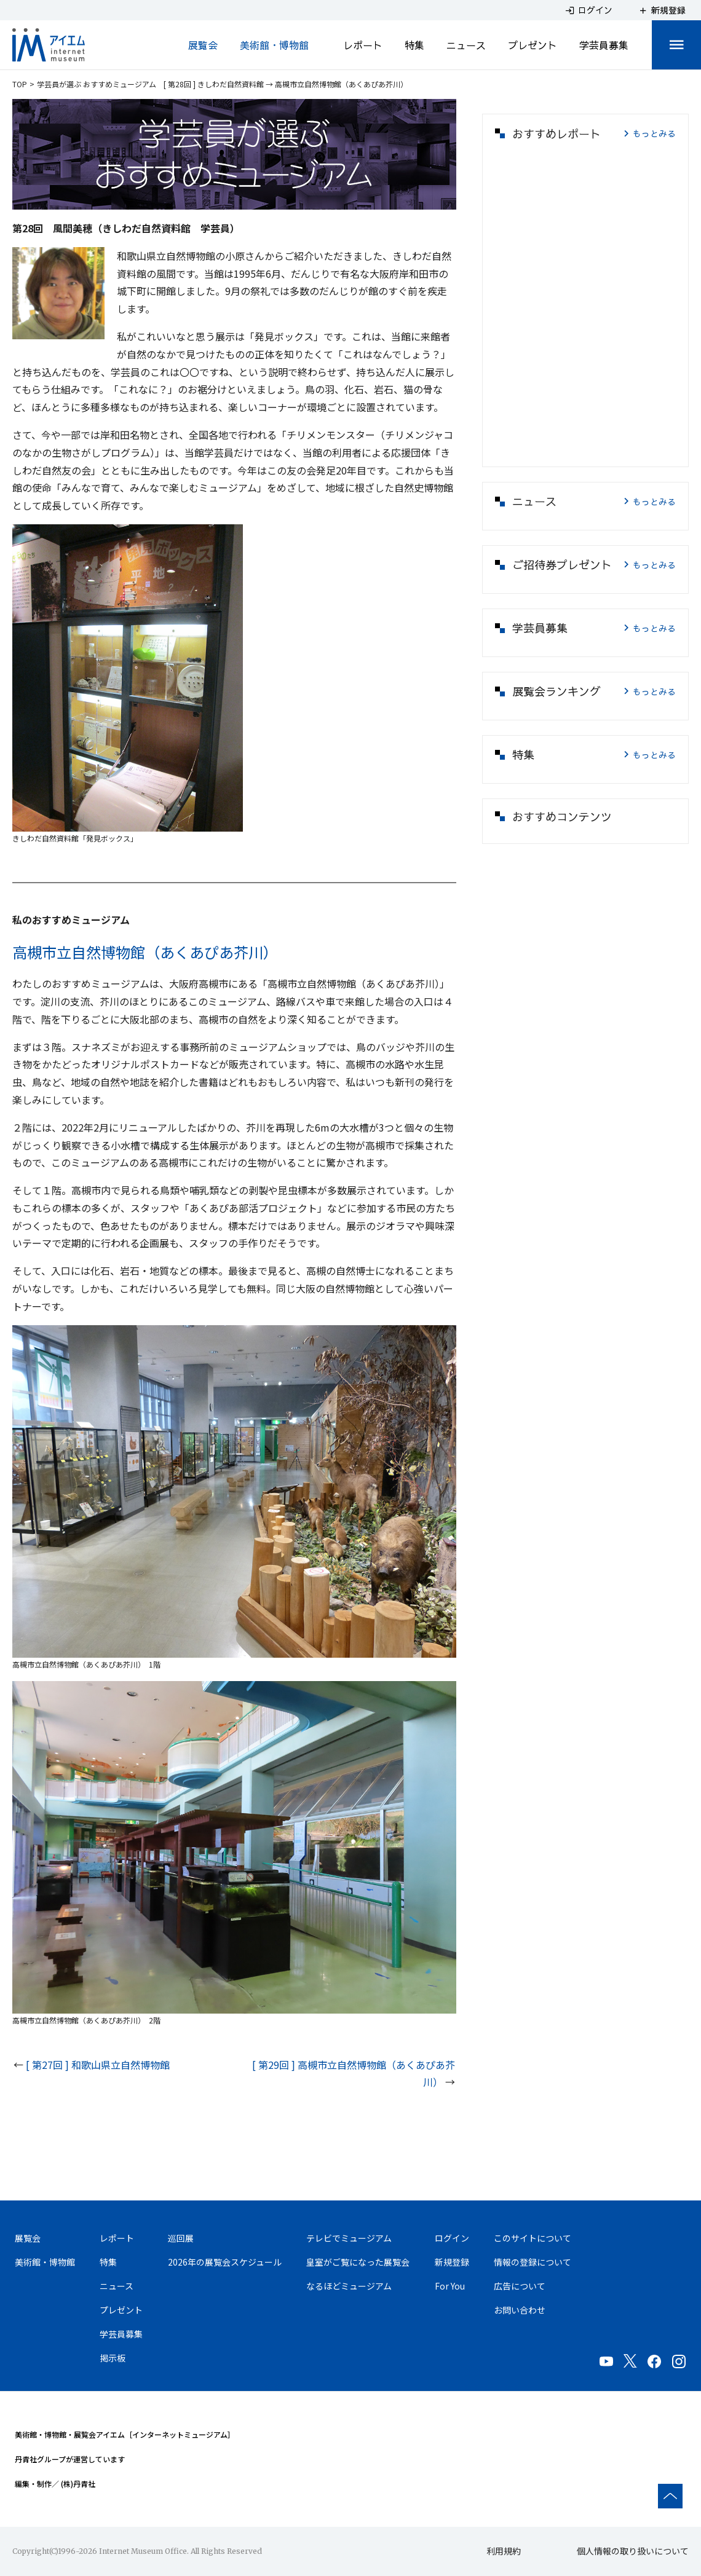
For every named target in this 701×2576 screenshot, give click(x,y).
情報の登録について (532, 2262)
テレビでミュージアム (349, 2238)
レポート (362, 45)
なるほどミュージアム (349, 2286)
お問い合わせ (519, 2310)
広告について (519, 2286)
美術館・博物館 (274, 45)
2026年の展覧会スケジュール (225, 2262)
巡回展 (181, 2238)
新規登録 (452, 2262)
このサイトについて (532, 2238)
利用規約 (503, 2551)
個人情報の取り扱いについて (633, 2551)
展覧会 (203, 45)
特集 (414, 45)
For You (450, 2286)
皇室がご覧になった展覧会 (358, 2262)
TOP (19, 84)
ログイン (452, 2238)
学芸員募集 (603, 45)
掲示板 (112, 2358)
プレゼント (532, 45)
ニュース (466, 45)
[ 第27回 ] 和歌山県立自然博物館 (98, 2064)
